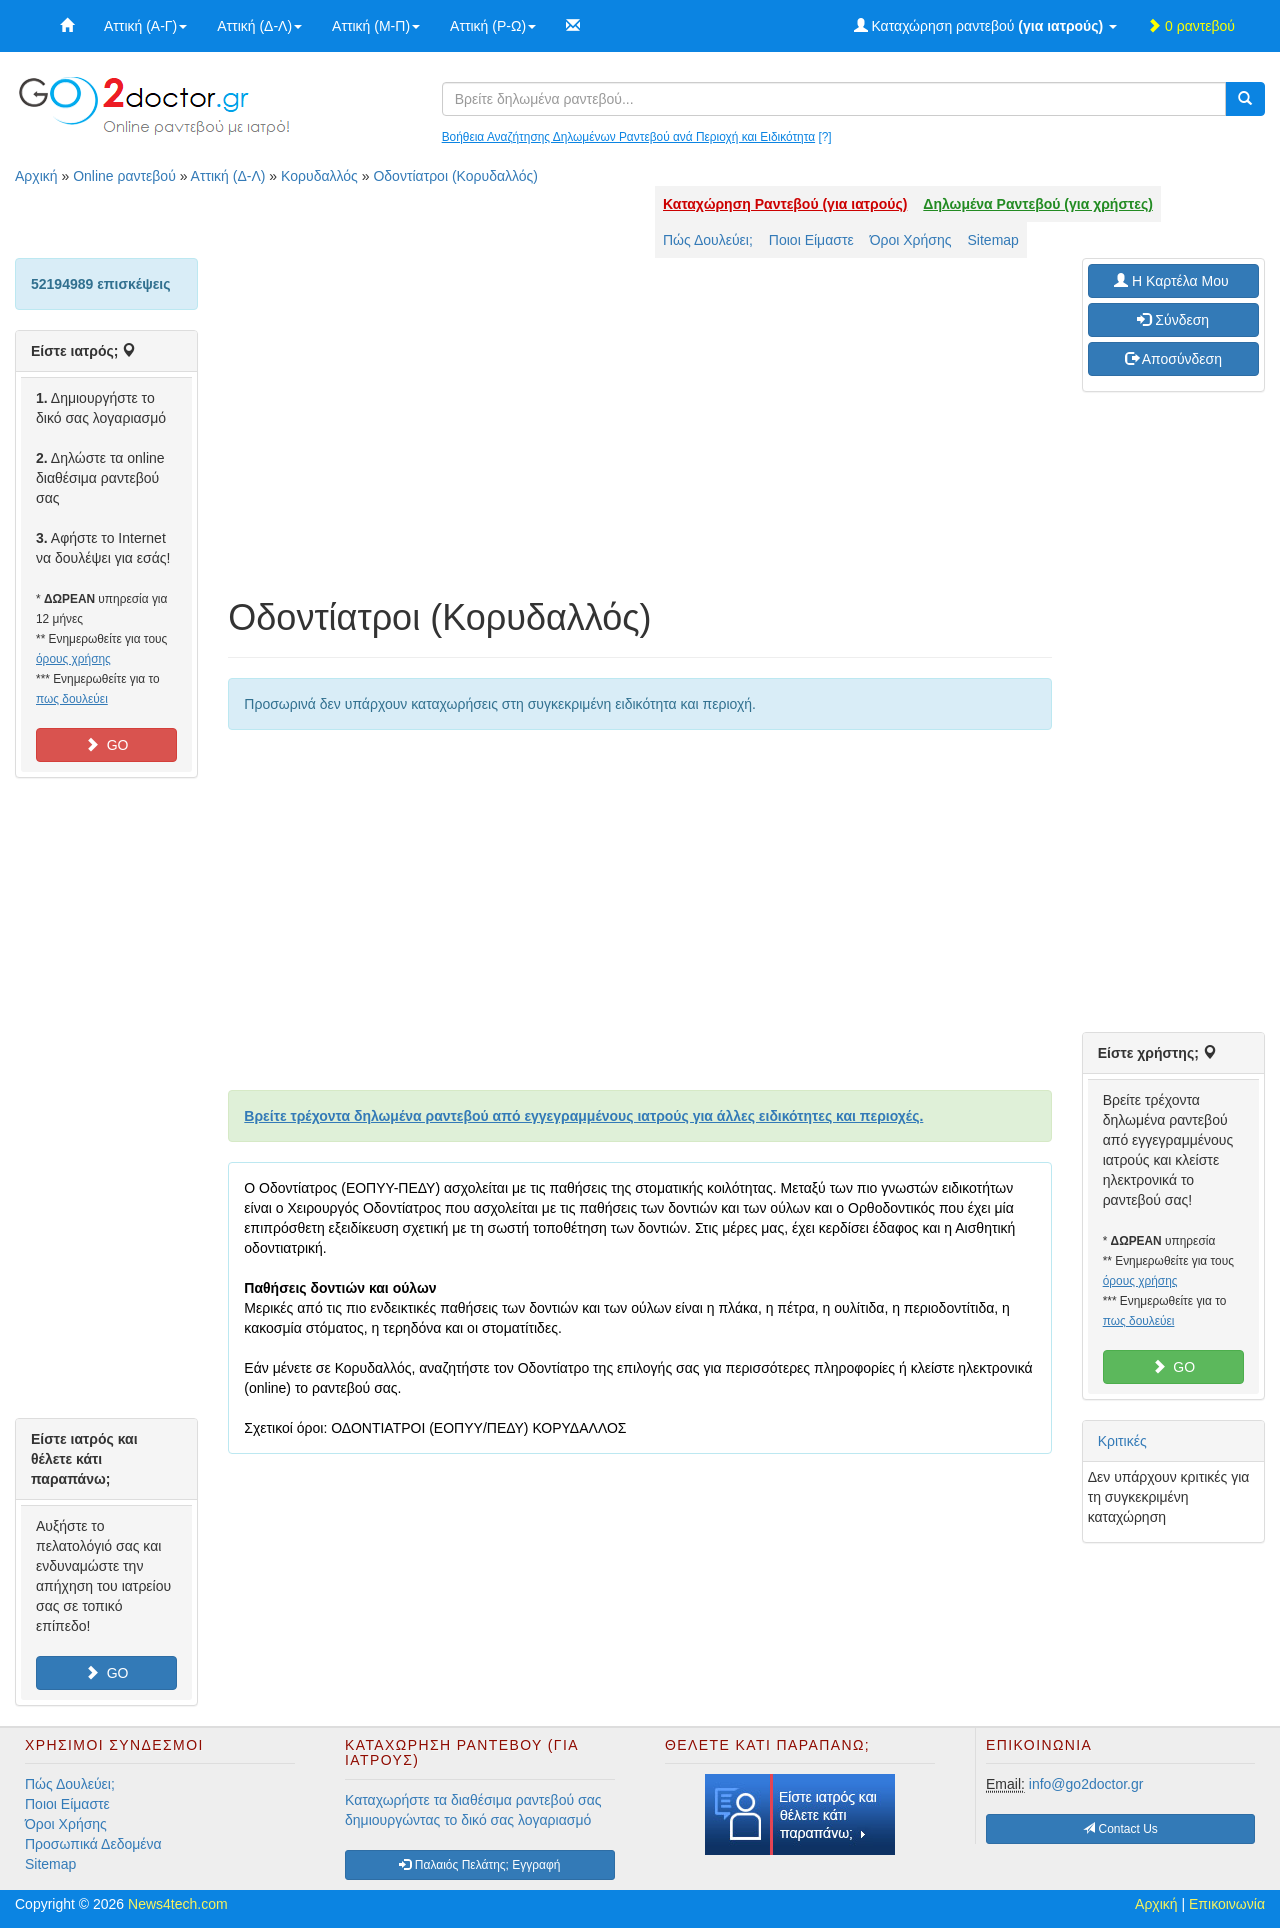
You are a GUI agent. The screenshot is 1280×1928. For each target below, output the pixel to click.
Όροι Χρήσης (911, 240)
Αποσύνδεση (1173, 359)
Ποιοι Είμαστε (811, 240)
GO (107, 745)
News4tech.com (178, 1904)
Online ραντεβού (124, 176)
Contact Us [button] (1120, 1829)
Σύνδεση (1173, 320)
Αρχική (36, 176)
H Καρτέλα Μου (1173, 281)
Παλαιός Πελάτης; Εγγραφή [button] (479, 1865)
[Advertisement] (639, 438)
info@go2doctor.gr (1086, 1784)
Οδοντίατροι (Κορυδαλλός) (455, 176)
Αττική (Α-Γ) (145, 26)
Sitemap (993, 240)
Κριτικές (1122, 1441)
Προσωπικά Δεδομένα (93, 1844)
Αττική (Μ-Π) (376, 26)
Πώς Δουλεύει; (708, 240)
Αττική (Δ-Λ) (259, 26)
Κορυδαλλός (319, 176)
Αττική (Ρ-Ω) (493, 26)
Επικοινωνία (1227, 1904)
